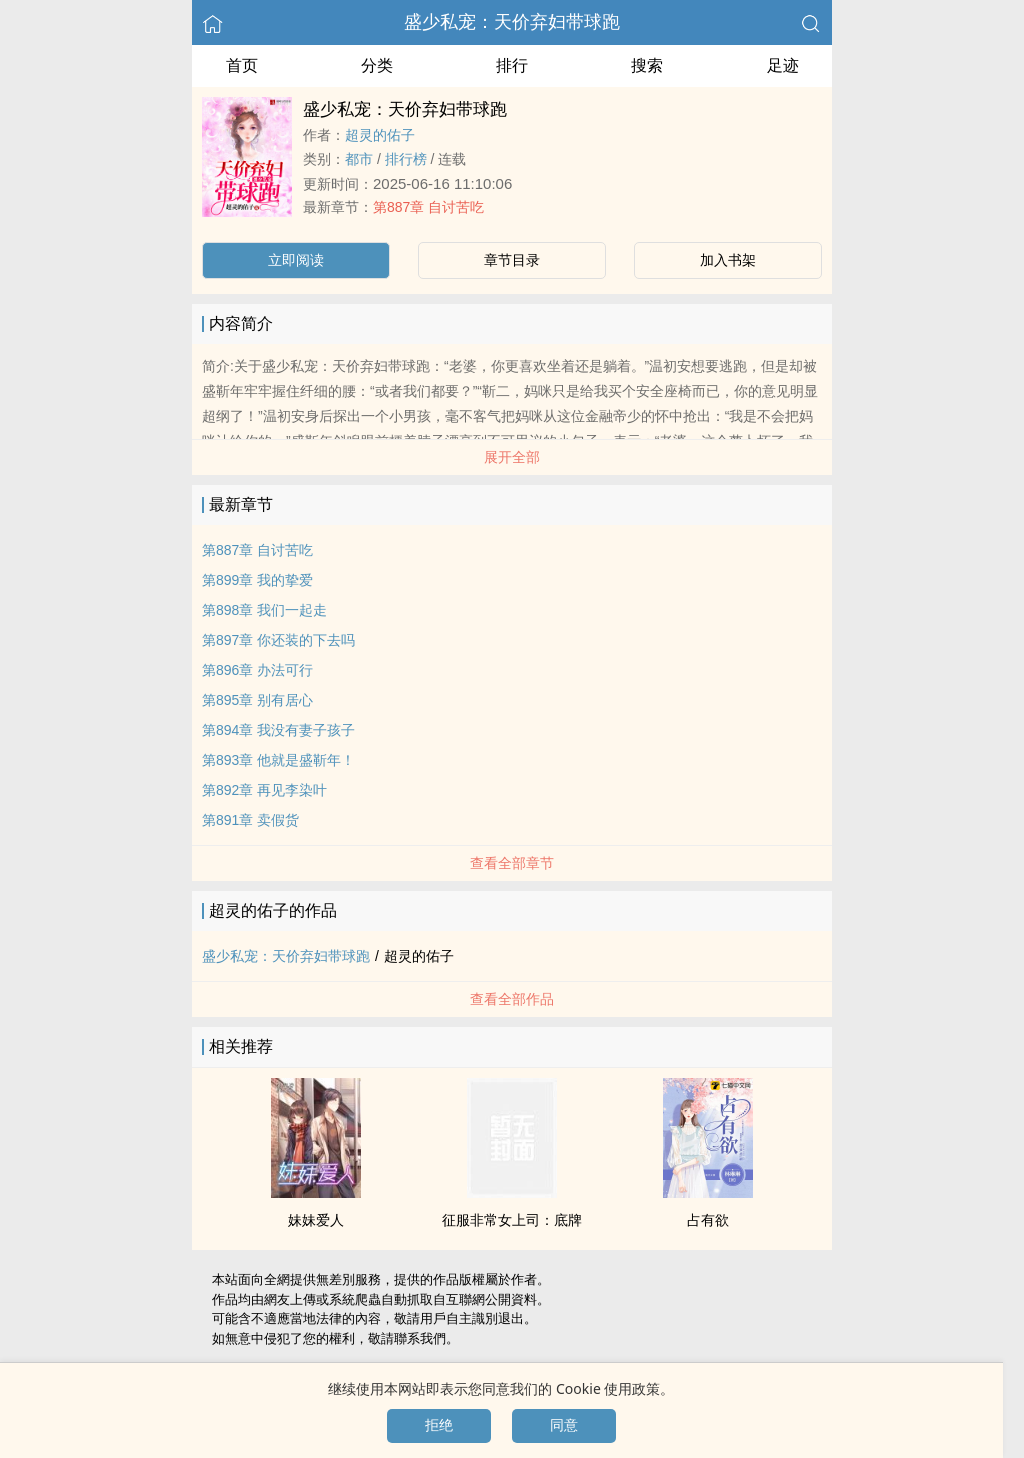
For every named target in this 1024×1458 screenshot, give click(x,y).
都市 (359, 159)
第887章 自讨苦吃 (428, 207)
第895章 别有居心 (257, 700)
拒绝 (439, 1425)
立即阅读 (296, 260)
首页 (242, 65)
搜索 (647, 65)
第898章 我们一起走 (264, 610)
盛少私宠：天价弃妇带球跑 (512, 22)
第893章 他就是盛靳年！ (278, 760)
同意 (564, 1425)
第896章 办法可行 (257, 670)
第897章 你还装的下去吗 (278, 640)
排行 (512, 65)
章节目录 (512, 260)
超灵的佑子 (380, 135)
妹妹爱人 (316, 1220)
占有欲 (708, 1220)
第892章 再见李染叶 (264, 790)
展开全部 (512, 457)
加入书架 (728, 260)
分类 (377, 65)
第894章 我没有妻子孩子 (278, 730)
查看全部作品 (512, 999)
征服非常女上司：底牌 (512, 1220)
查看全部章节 (512, 863)
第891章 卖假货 (250, 820)
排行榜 (406, 159)
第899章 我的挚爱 (257, 580)
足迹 (783, 65)
